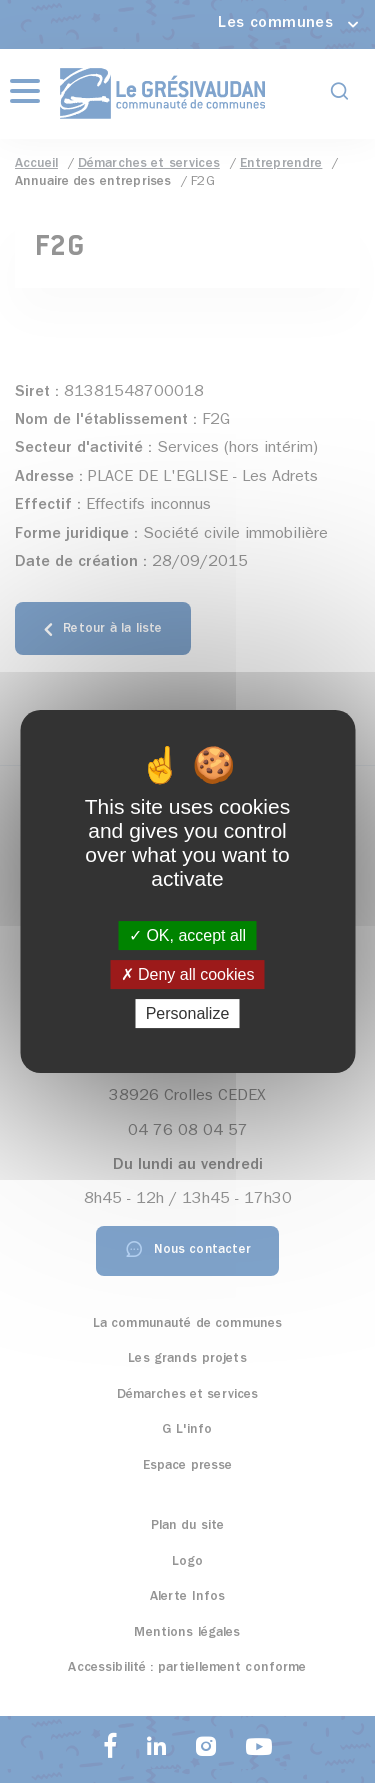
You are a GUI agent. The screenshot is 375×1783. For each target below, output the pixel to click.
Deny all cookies (188, 974)
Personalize (188, 1013)
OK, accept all (187, 935)
